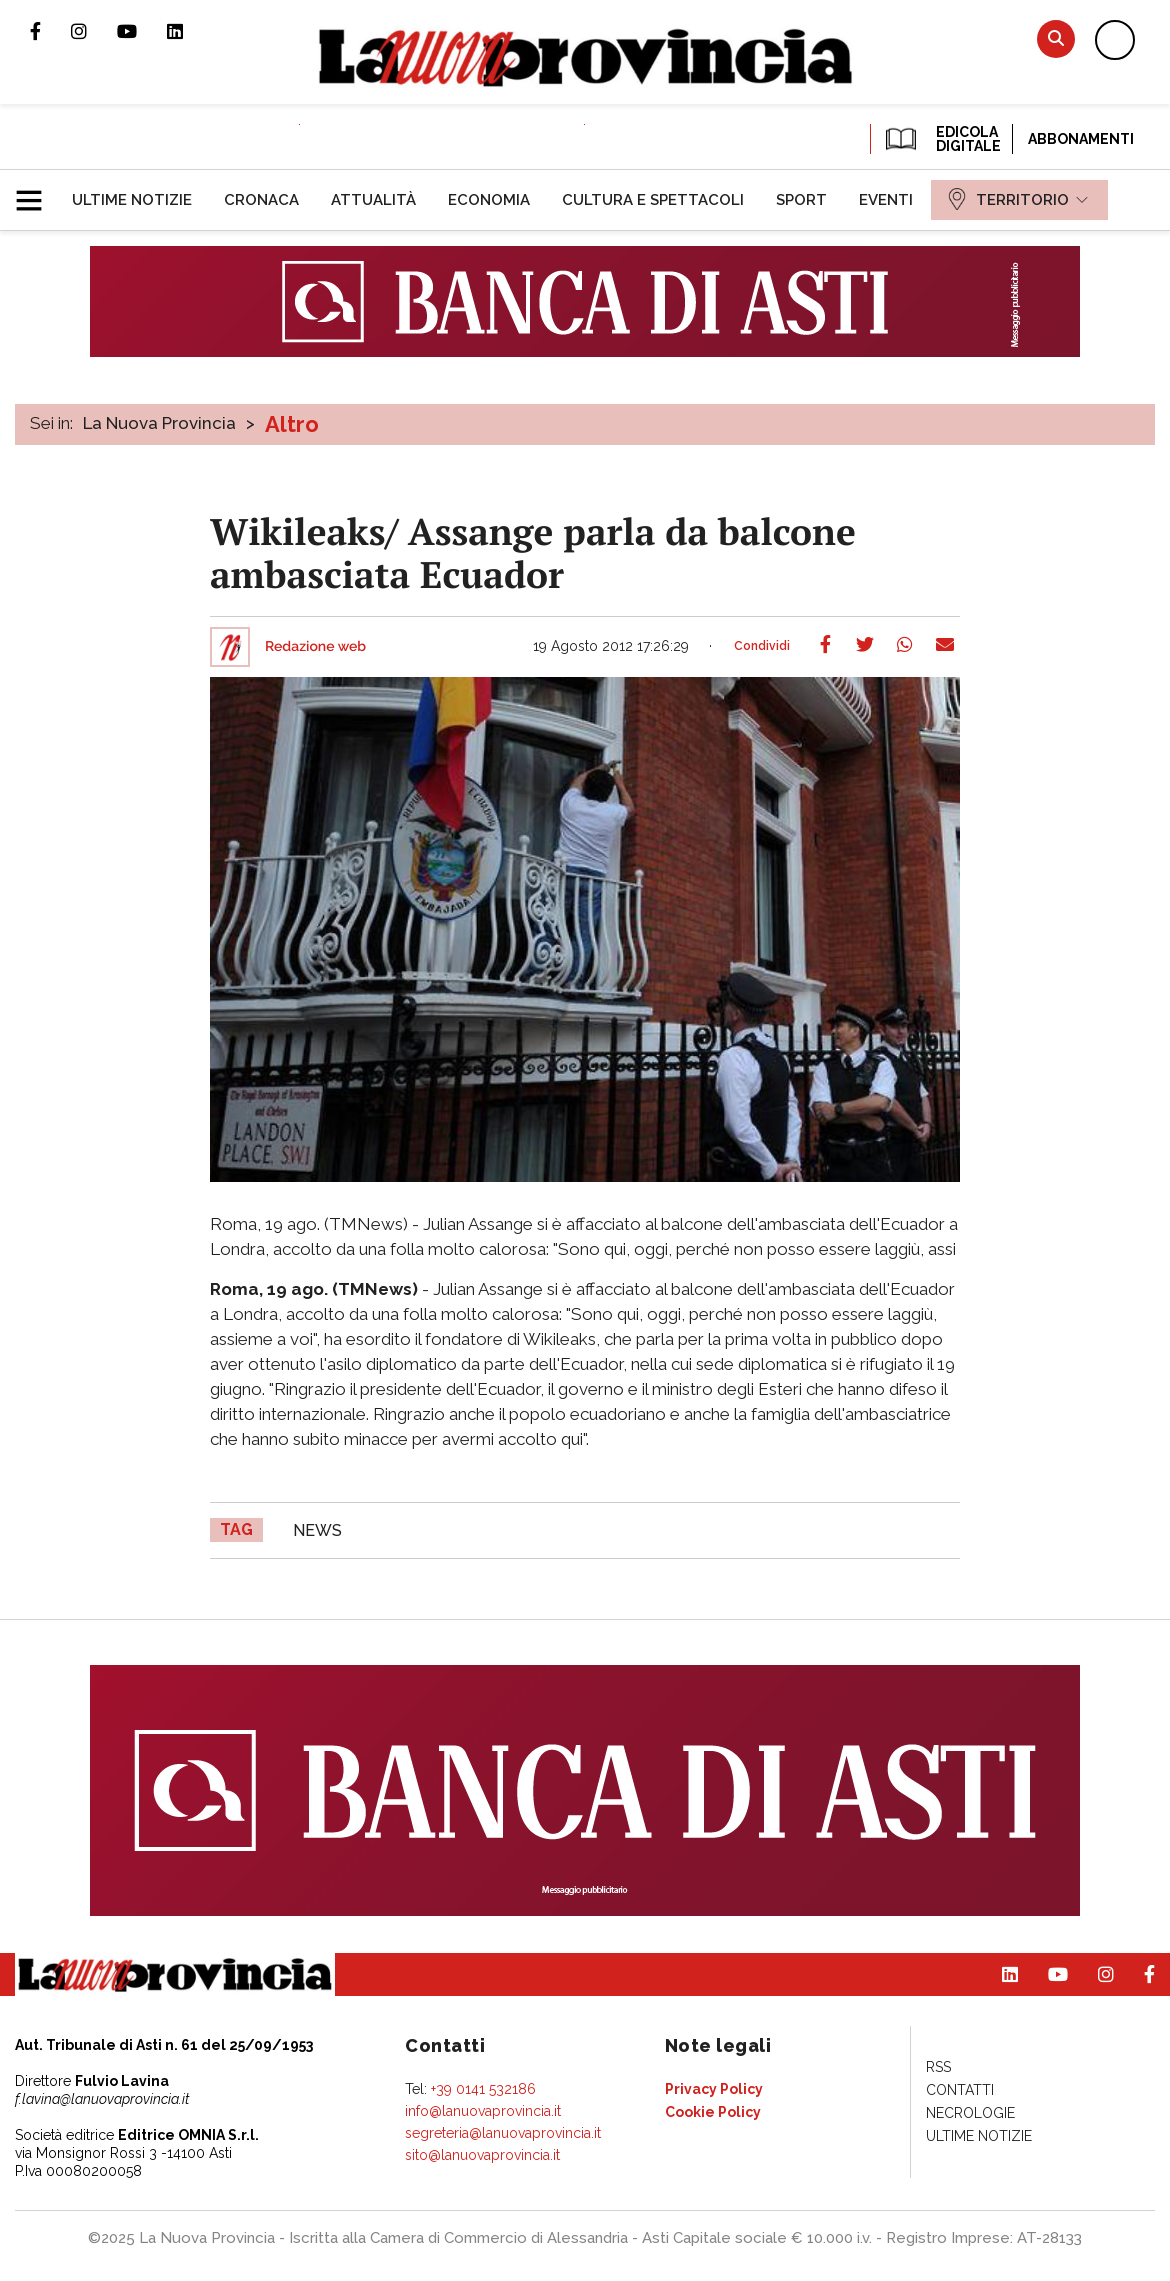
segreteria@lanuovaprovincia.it (503, 2133)
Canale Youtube (142, 31)
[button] (36, 192)
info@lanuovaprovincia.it (483, 2111)
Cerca (1056, 38)
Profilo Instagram (94, 31)
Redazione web (315, 647)
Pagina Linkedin (190, 31)
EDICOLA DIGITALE (941, 139)
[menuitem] (132, 200)
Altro (292, 424)
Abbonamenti (1081, 139)
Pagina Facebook (50, 31)
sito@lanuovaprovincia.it (482, 2155)
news (317, 1530)
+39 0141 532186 (483, 2089)
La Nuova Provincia (159, 423)
